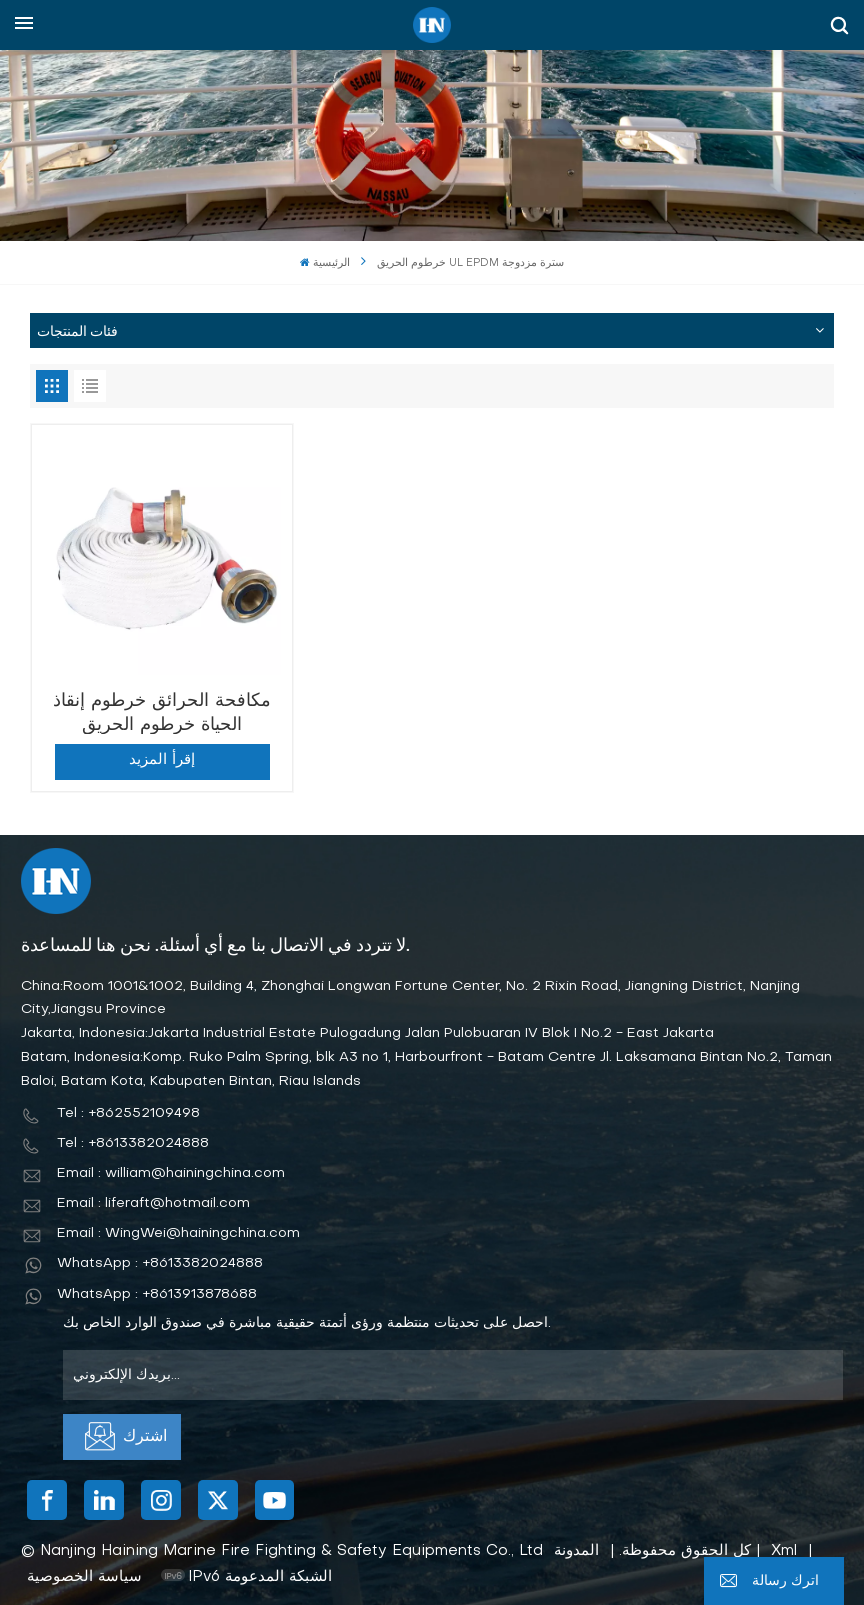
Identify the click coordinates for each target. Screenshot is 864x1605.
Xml (784, 1545)
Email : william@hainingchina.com (171, 1167)
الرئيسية (325, 263)
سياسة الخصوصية (84, 1571)
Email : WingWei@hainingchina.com (178, 1227)
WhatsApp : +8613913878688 (157, 1288)
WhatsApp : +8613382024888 (160, 1258)
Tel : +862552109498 (128, 1107)
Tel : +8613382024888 (133, 1137)
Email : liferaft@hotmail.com (153, 1197)
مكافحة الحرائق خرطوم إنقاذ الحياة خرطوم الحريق (159, 707)
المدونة (576, 1545)
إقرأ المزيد (159, 754)
